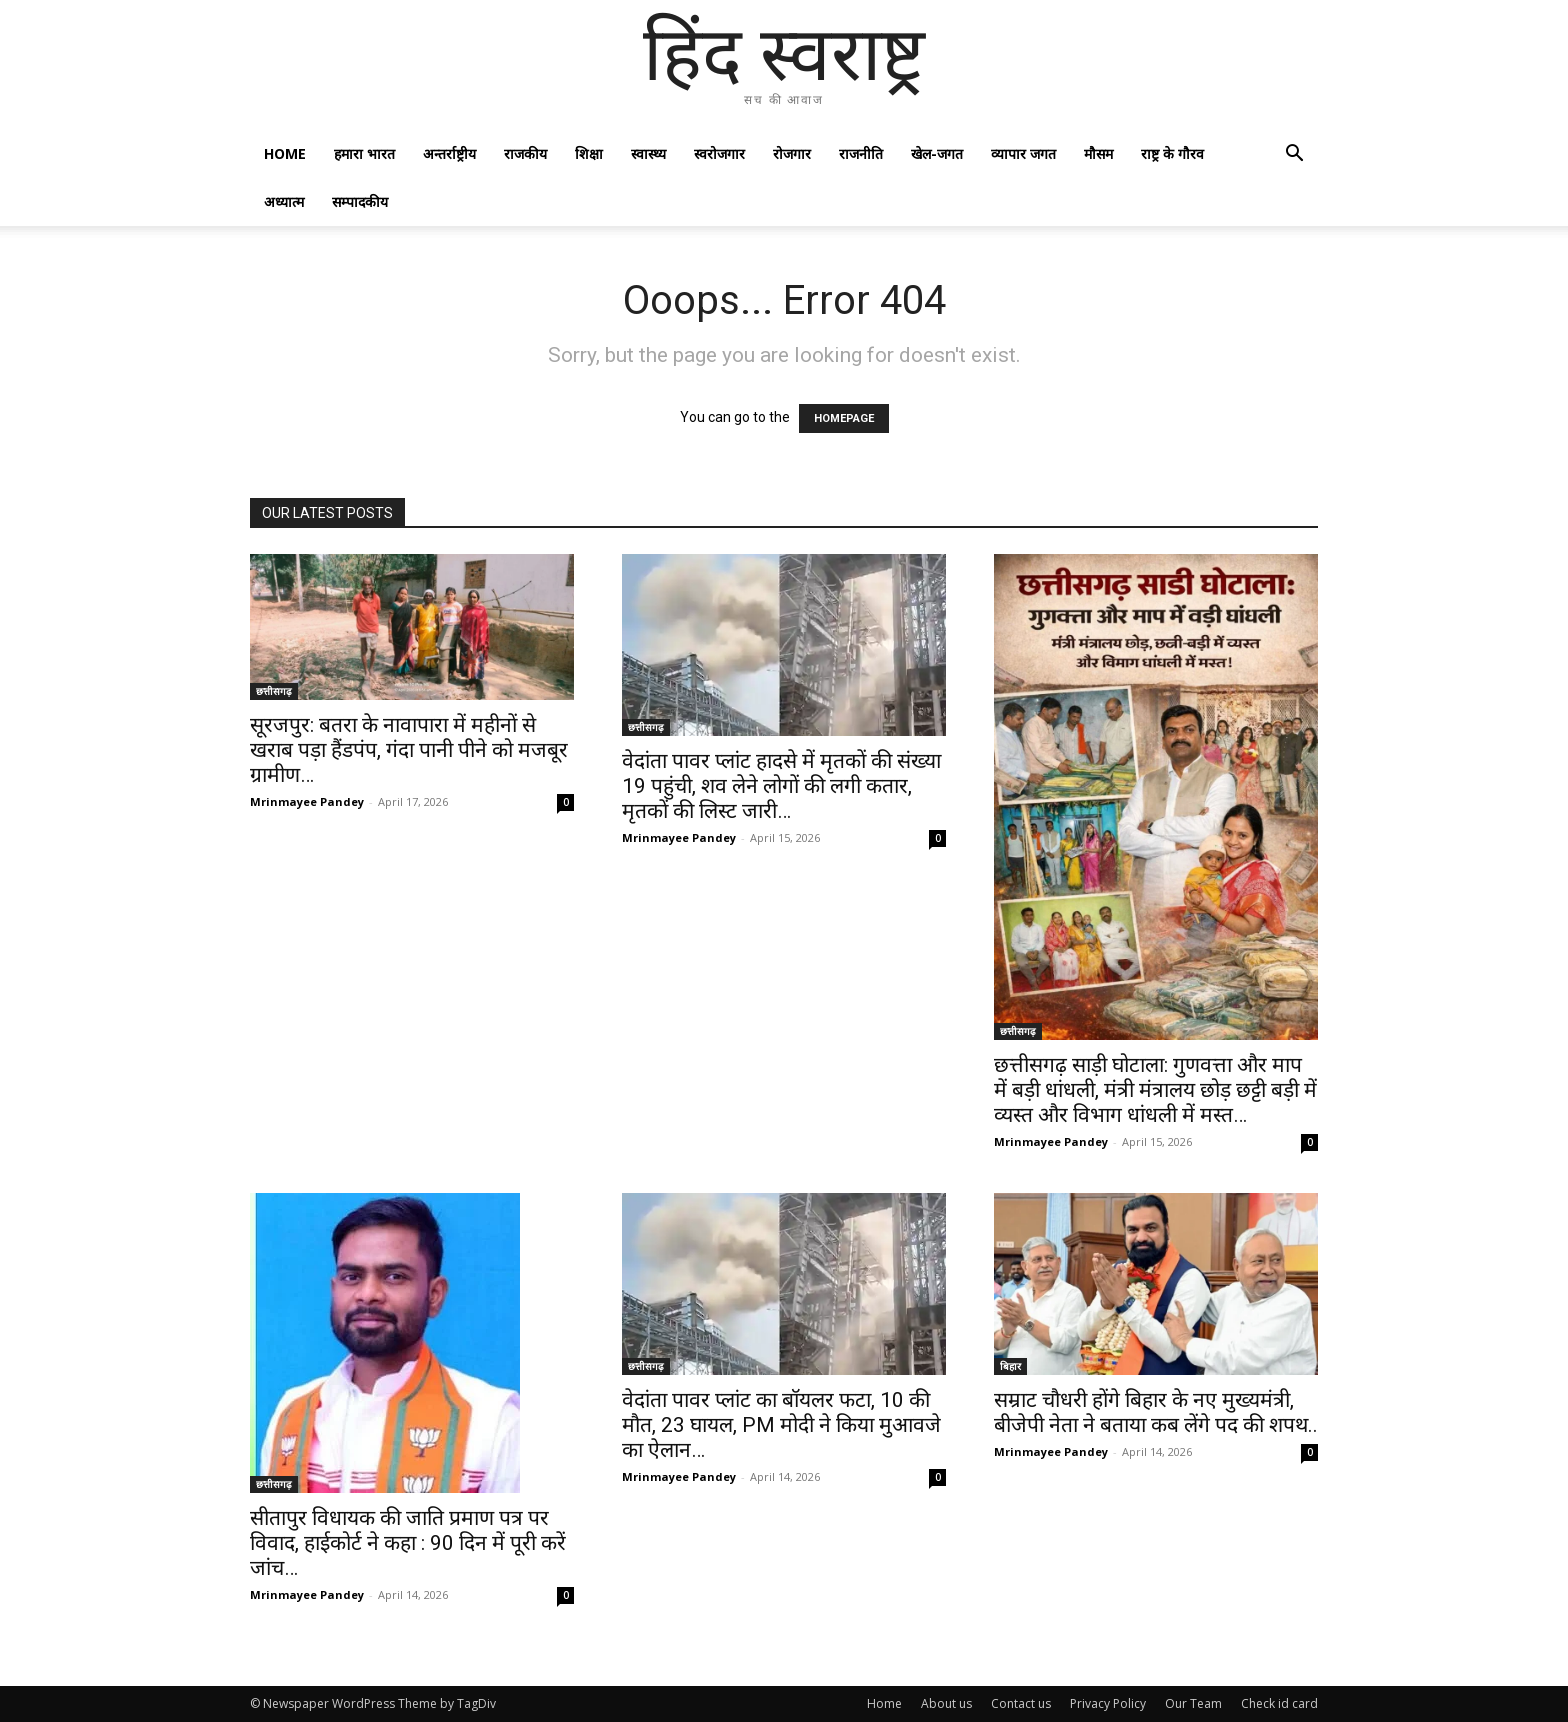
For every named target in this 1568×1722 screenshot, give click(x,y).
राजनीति (861, 153)
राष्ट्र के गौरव (1172, 153)
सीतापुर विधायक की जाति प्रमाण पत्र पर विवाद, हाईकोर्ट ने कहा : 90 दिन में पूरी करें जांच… (408, 1543)
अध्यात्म (284, 201)
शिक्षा (589, 153)
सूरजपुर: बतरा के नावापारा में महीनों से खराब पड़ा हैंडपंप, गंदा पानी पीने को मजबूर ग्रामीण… (409, 750)
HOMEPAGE (844, 418)
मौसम (1098, 153)
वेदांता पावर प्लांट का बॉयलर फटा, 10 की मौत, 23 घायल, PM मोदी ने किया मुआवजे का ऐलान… (781, 1425)
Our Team (1193, 1703)
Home (285, 153)
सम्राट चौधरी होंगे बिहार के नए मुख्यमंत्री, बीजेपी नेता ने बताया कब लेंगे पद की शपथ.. (1156, 1412)
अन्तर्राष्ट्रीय (449, 153)
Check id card (1279, 1703)
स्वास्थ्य (648, 153)
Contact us (1021, 1703)
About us (946, 1703)
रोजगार (792, 153)
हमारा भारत (364, 153)
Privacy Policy (1108, 1703)
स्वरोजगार (719, 153)
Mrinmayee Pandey (307, 801)
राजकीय (525, 153)
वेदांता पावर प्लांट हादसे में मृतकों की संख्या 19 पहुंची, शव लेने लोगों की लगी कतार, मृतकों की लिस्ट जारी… (781, 786)
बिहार (1010, 1366)
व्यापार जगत (1023, 153)
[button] (1294, 155)
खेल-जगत (937, 153)
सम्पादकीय (360, 201)
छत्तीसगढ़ (274, 691)
